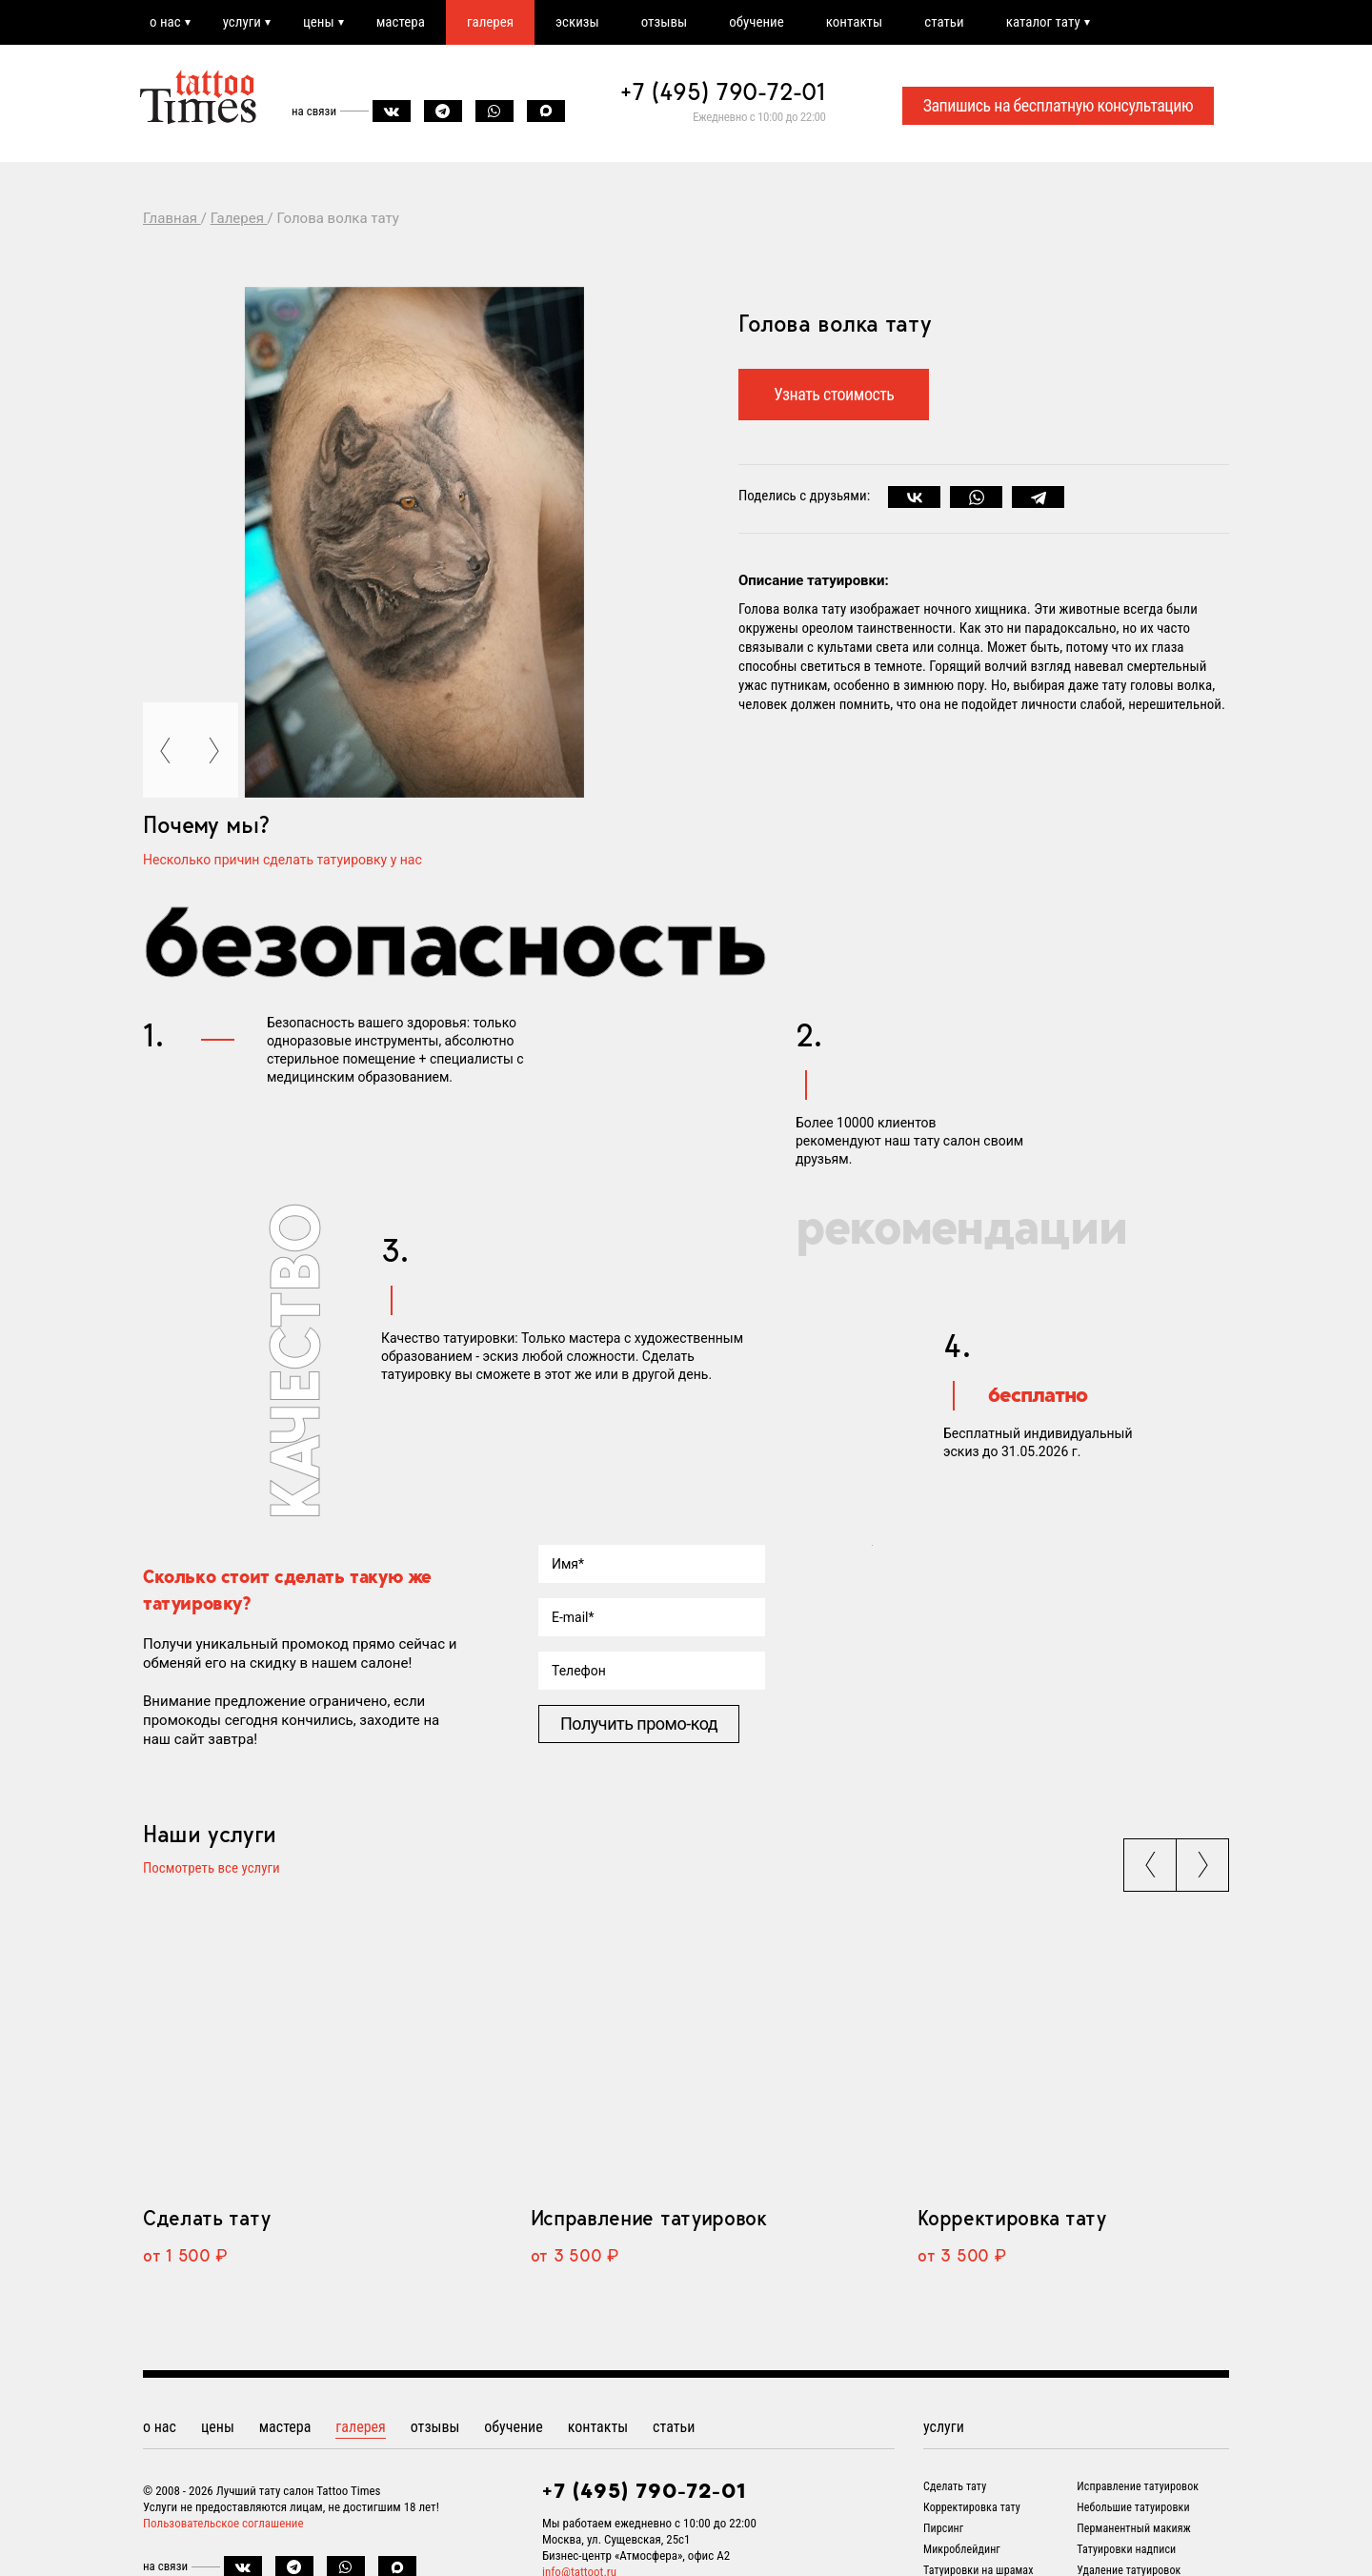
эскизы (577, 21)
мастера (400, 21)
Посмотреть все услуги (211, 1868)
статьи (943, 21)
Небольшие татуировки (1133, 2507)
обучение (756, 21)
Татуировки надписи (1126, 2549)
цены (318, 21)
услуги (242, 21)
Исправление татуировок (649, 2217)
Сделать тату (206, 2217)
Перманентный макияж (1134, 2528)
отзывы (664, 21)
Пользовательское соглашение (223, 2523)
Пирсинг (943, 2528)
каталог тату (1043, 21)
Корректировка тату (1011, 2217)
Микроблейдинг (961, 2549)
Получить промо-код (638, 1724)
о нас (165, 21)
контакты (854, 21)
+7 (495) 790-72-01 (723, 91)
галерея (490, 21)
